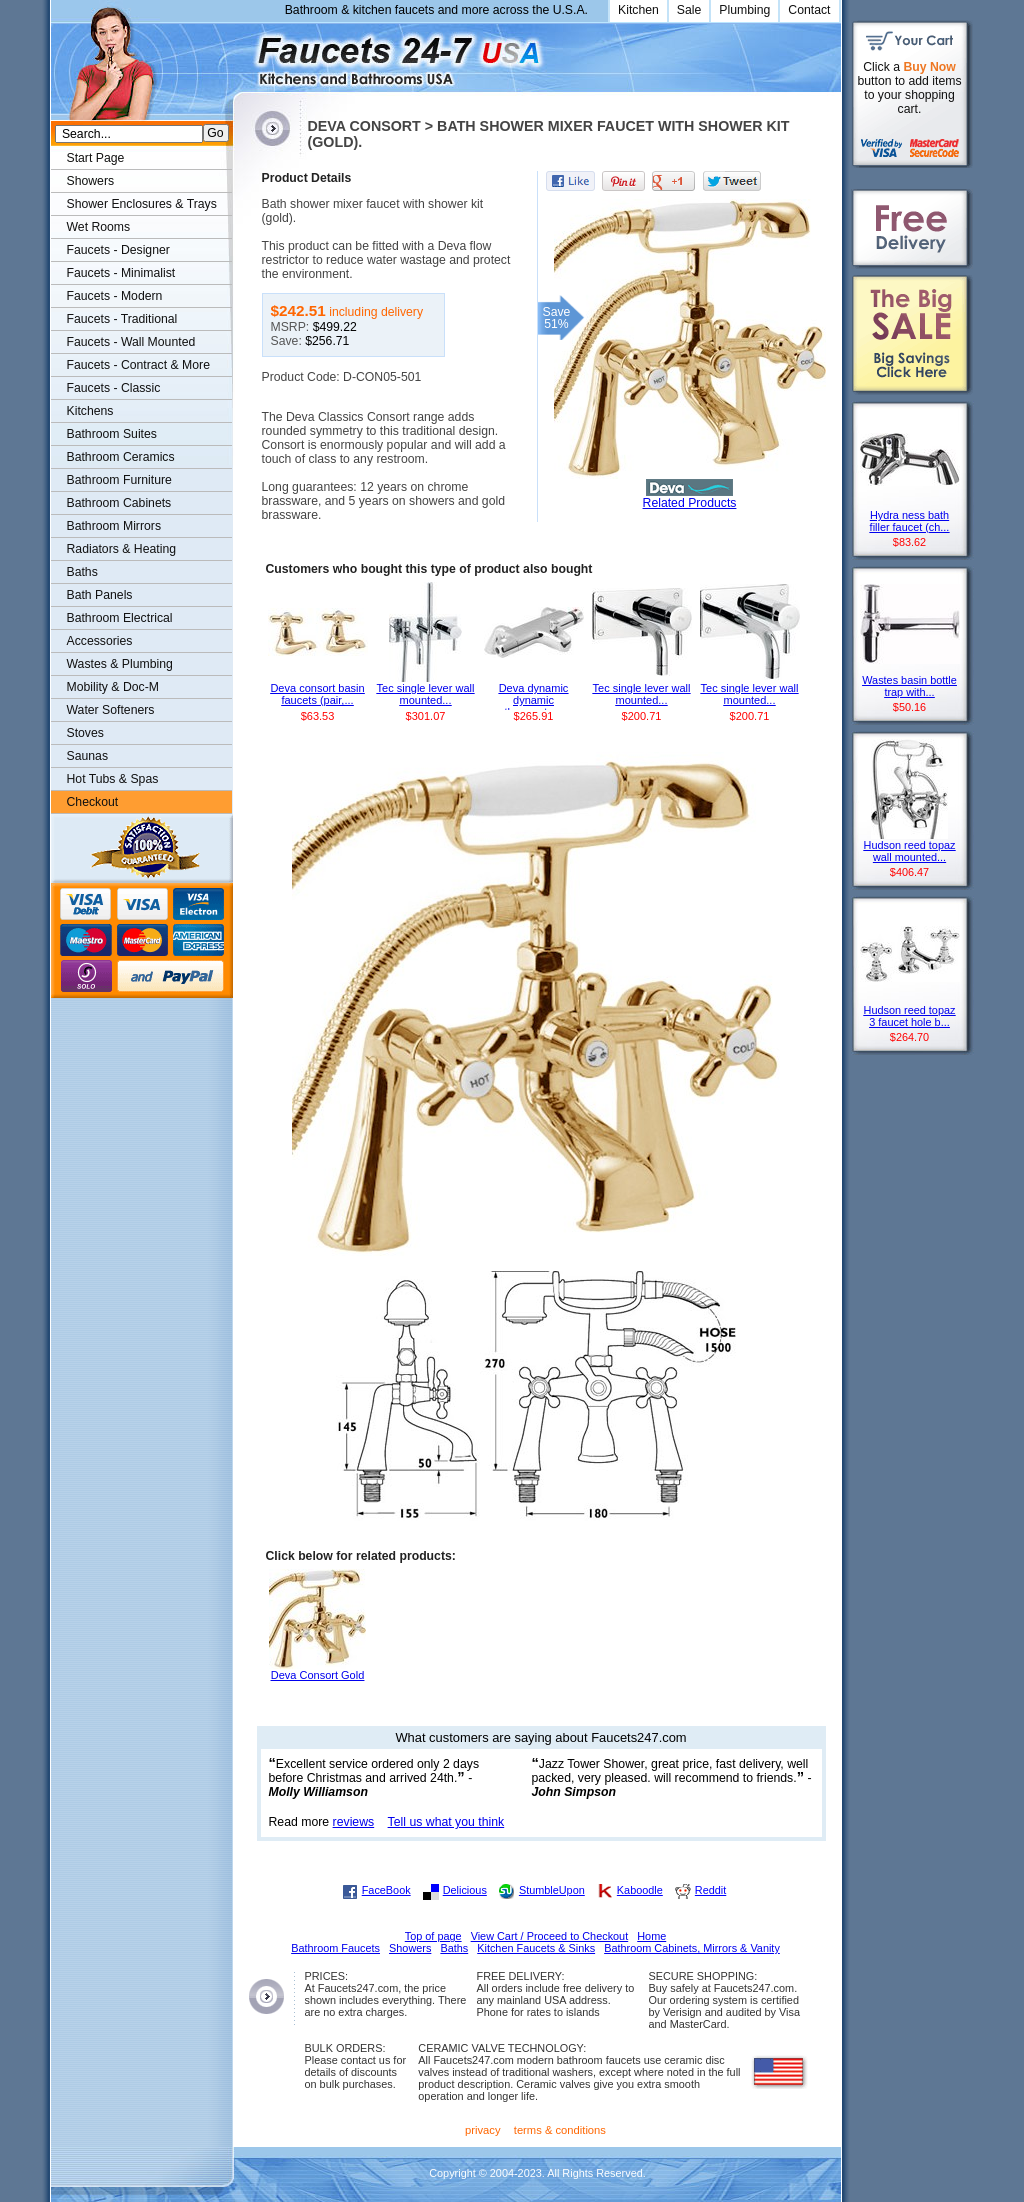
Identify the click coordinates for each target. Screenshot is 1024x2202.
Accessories (100, 641)
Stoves (85, 733)
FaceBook (386, 1890)
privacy (483, 2130)
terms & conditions (560, 2130)
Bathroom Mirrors (114, 526)
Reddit (710, 1890)
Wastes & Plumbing (120, 664)
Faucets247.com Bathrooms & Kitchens (242, 53)
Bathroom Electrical (120, 618)
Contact (809, 10)
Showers (91, 181)
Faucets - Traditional (122, 319)
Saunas (88, 756)
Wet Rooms (99, 227)
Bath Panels (100, 595)
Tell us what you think (446, 1822)
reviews (354, 1822)
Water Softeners (111, 710)
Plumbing (744, 10)
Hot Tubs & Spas (113, 779)
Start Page (96, 158)
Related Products (690, 503)
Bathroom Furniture (119, 480)
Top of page (433, 1936)
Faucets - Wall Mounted (131, 342)
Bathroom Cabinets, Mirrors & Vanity (692, 1948)
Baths (82, 572)
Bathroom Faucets (335, 1948)
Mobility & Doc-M (113, 687)
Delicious (465, 1890)
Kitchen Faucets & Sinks (536, 1948)
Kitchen (638, 10)
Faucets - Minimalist (121, 273)
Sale (689, 10)
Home (651, 1936)
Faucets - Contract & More (138, 365)
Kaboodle (640, 1890)
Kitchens (90, 411)
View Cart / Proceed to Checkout (550, 1936)
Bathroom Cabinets (119, 503)
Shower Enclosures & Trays (142, 204)
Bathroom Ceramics (121, 457)
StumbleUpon (552, 1890)
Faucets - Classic (114, 388)
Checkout (93, 802)
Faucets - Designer (118, 250)
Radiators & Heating (122, 549)
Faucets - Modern (115, 296)
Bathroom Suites (112, 434)
